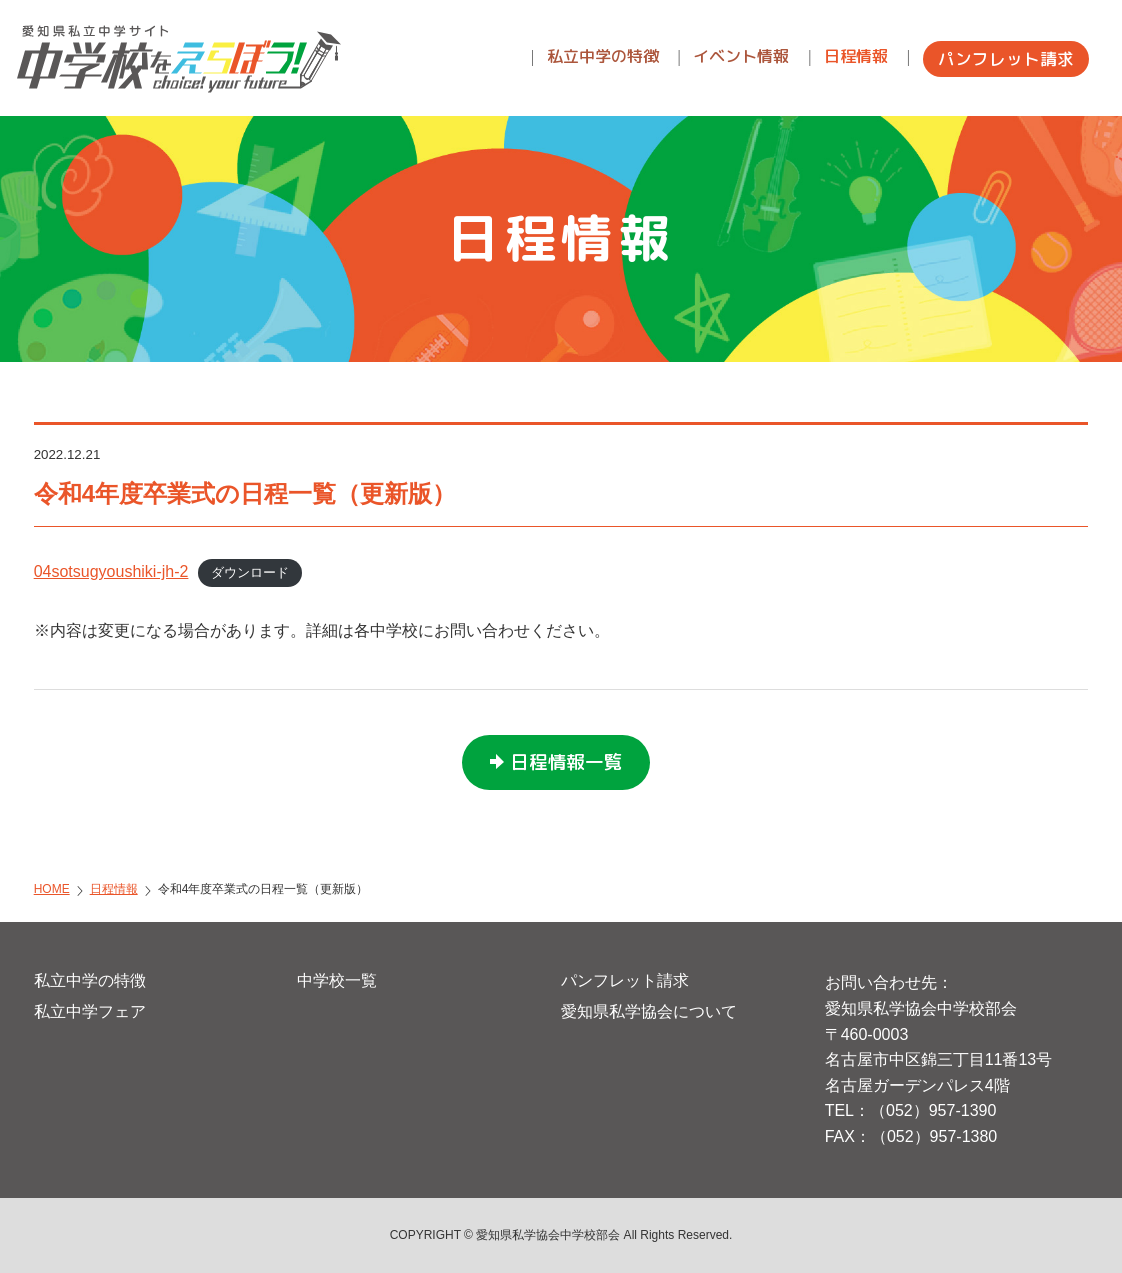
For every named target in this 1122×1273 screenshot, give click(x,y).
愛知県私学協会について (649, 1011)
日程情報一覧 (566, 762)
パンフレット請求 (625, 980)
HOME (52, 889)
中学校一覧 (337, 980)
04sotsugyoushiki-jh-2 (111, 571)
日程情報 (114, 889)
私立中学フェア (90, 1011)
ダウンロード (250, 572)
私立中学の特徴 (90, 980)
